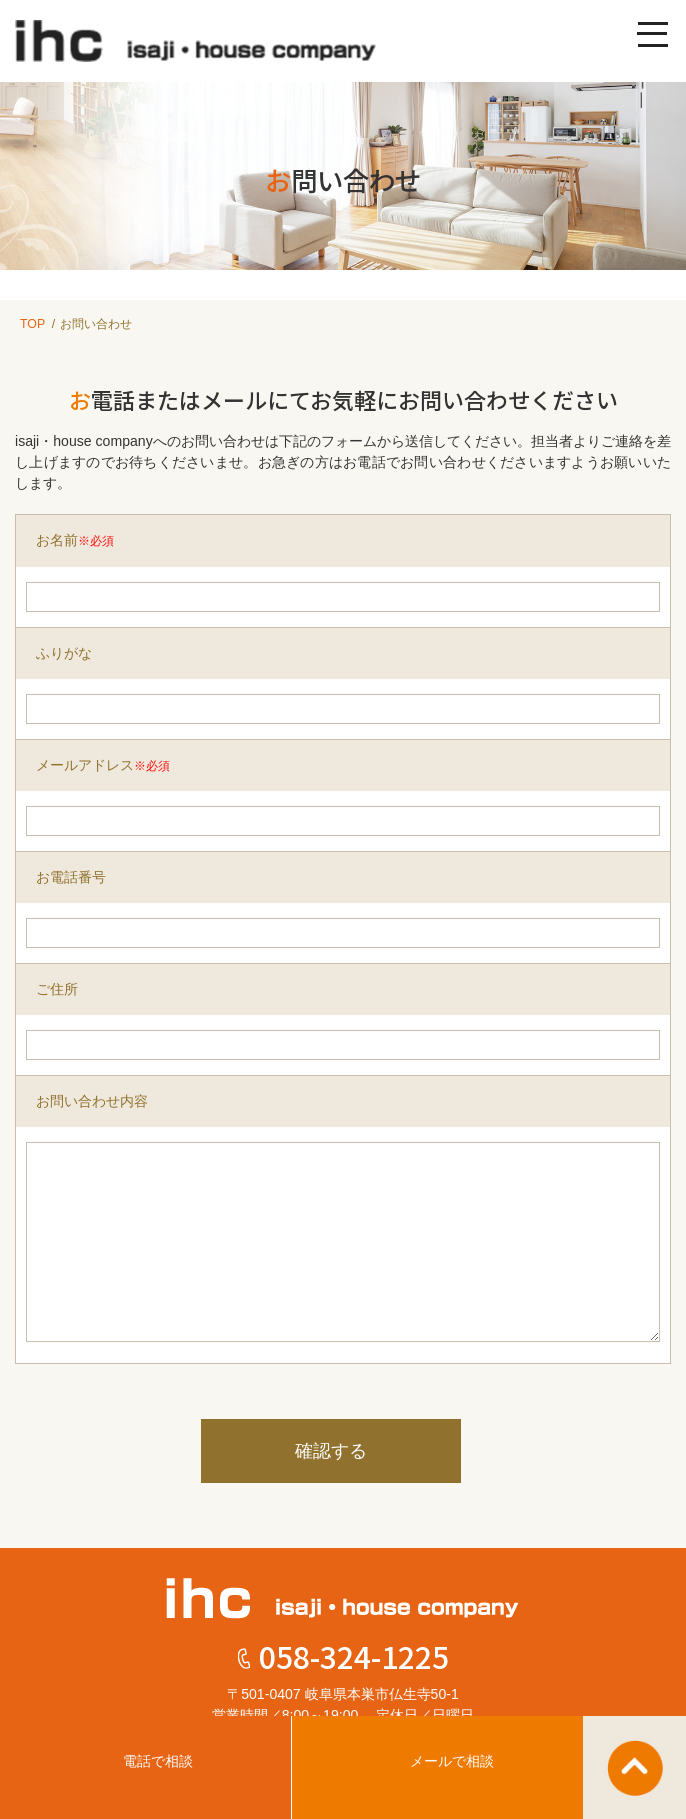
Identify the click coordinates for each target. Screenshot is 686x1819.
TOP (32, 324)
